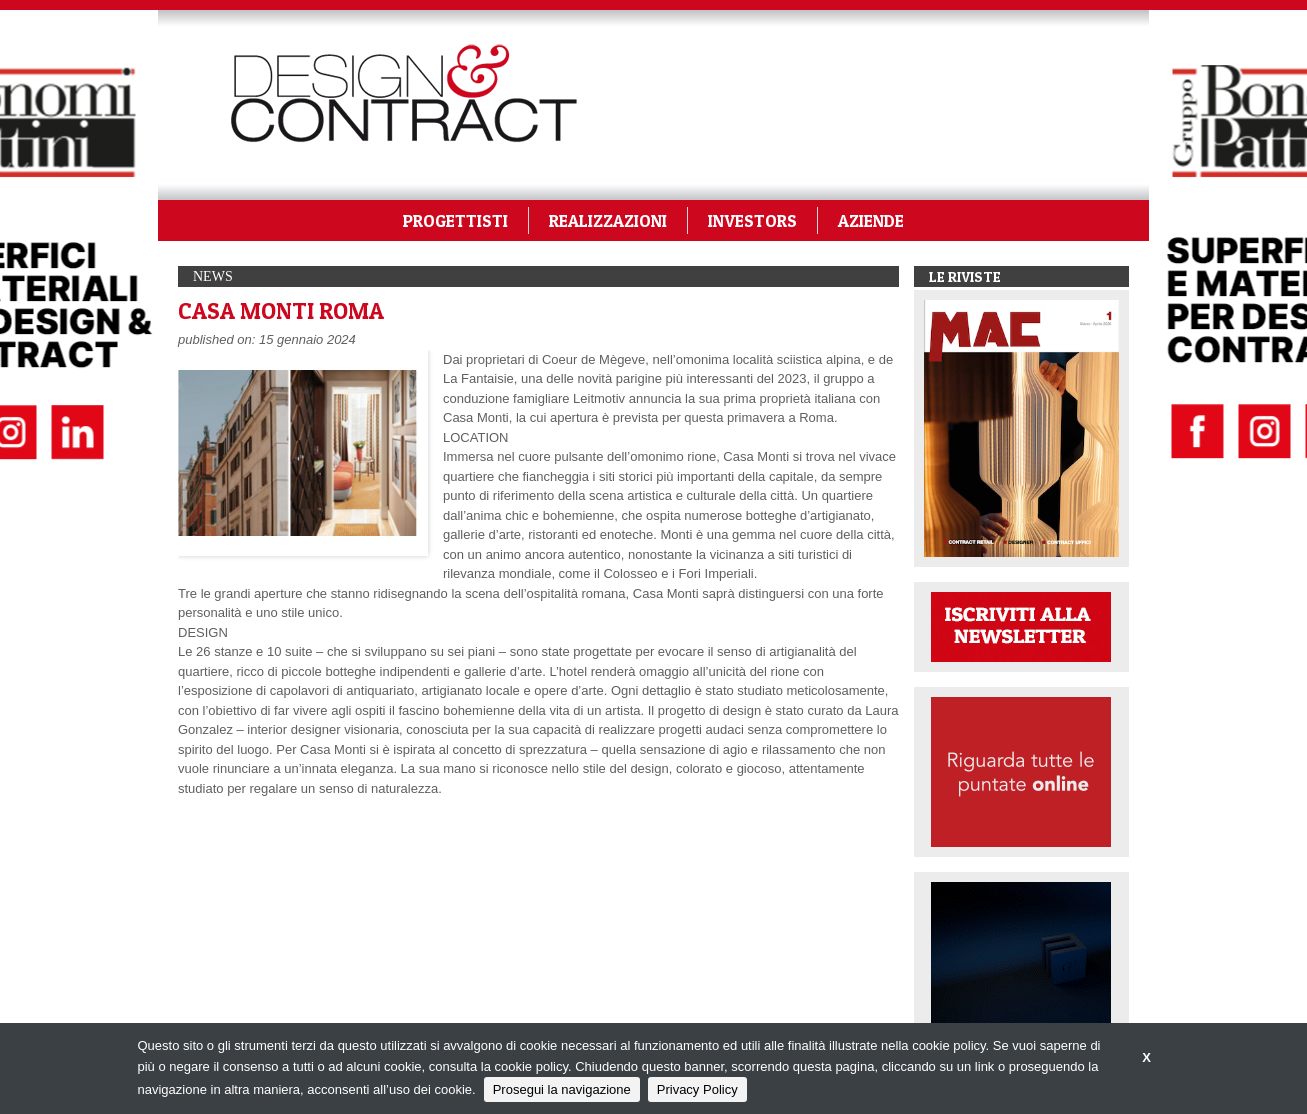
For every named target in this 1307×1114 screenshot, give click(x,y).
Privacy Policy (697, 1089)
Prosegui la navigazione (562, 1089)
